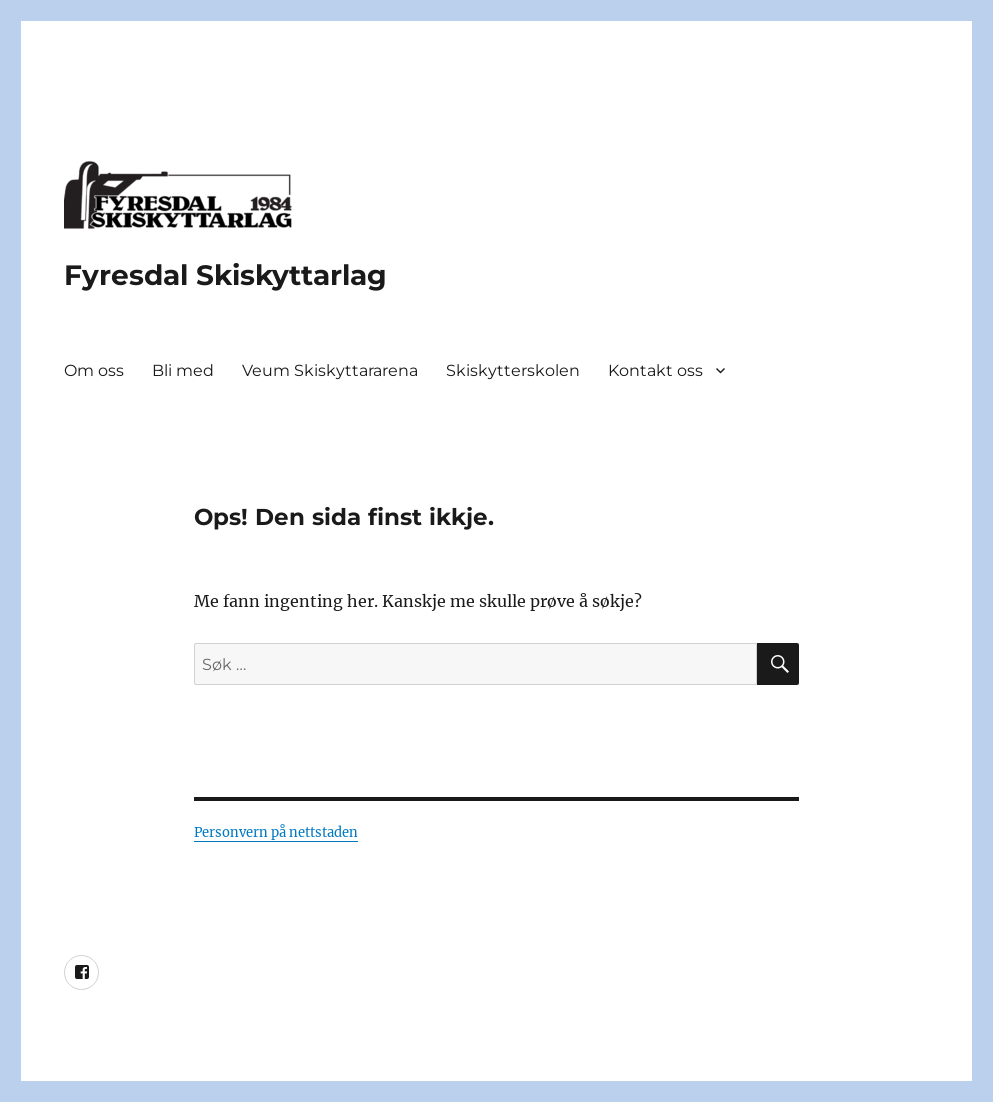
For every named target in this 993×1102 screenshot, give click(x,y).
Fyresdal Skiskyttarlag (225, 275)
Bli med (183, 370)
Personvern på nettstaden (276, 832)
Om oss (94, 370)
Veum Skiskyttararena (330, 370)
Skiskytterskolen (513, 370)
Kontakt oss (655, 370)
